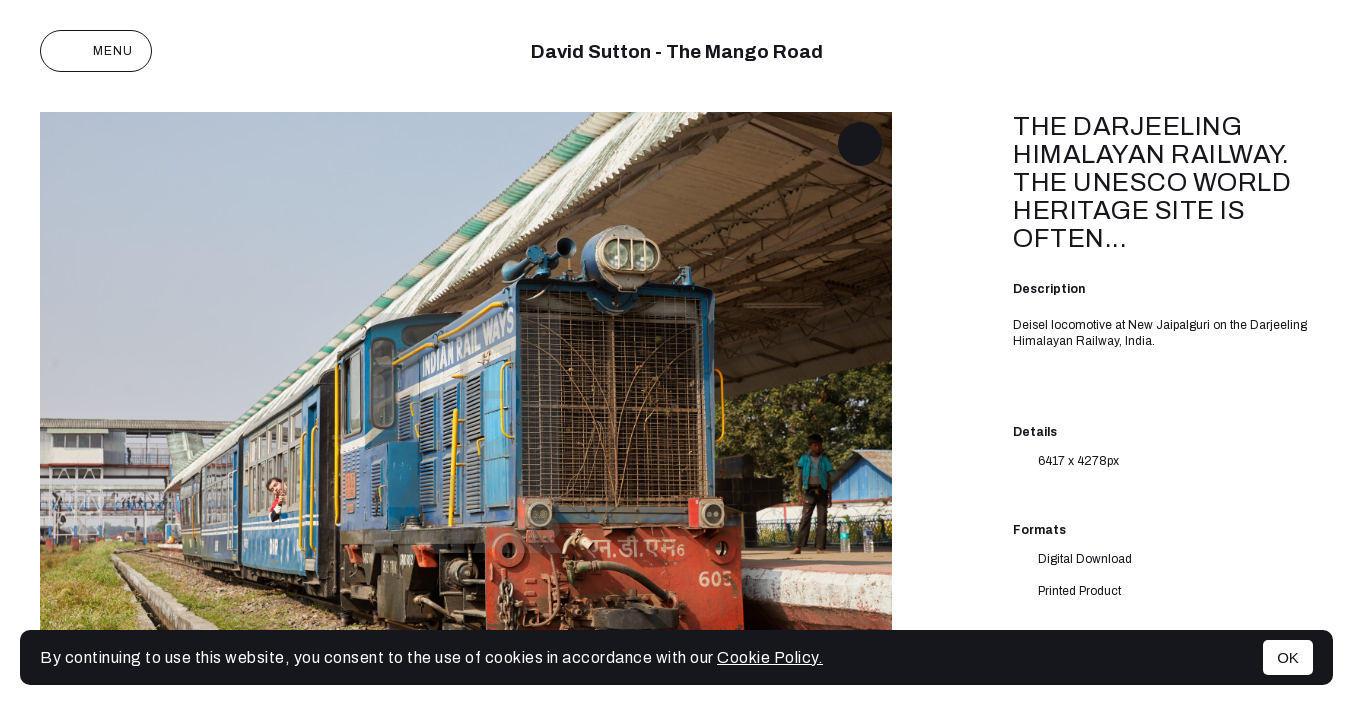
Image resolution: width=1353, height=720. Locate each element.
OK (1288, 657)
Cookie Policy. (770, 657)
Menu (96, 51)
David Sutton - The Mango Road (677, 51)
